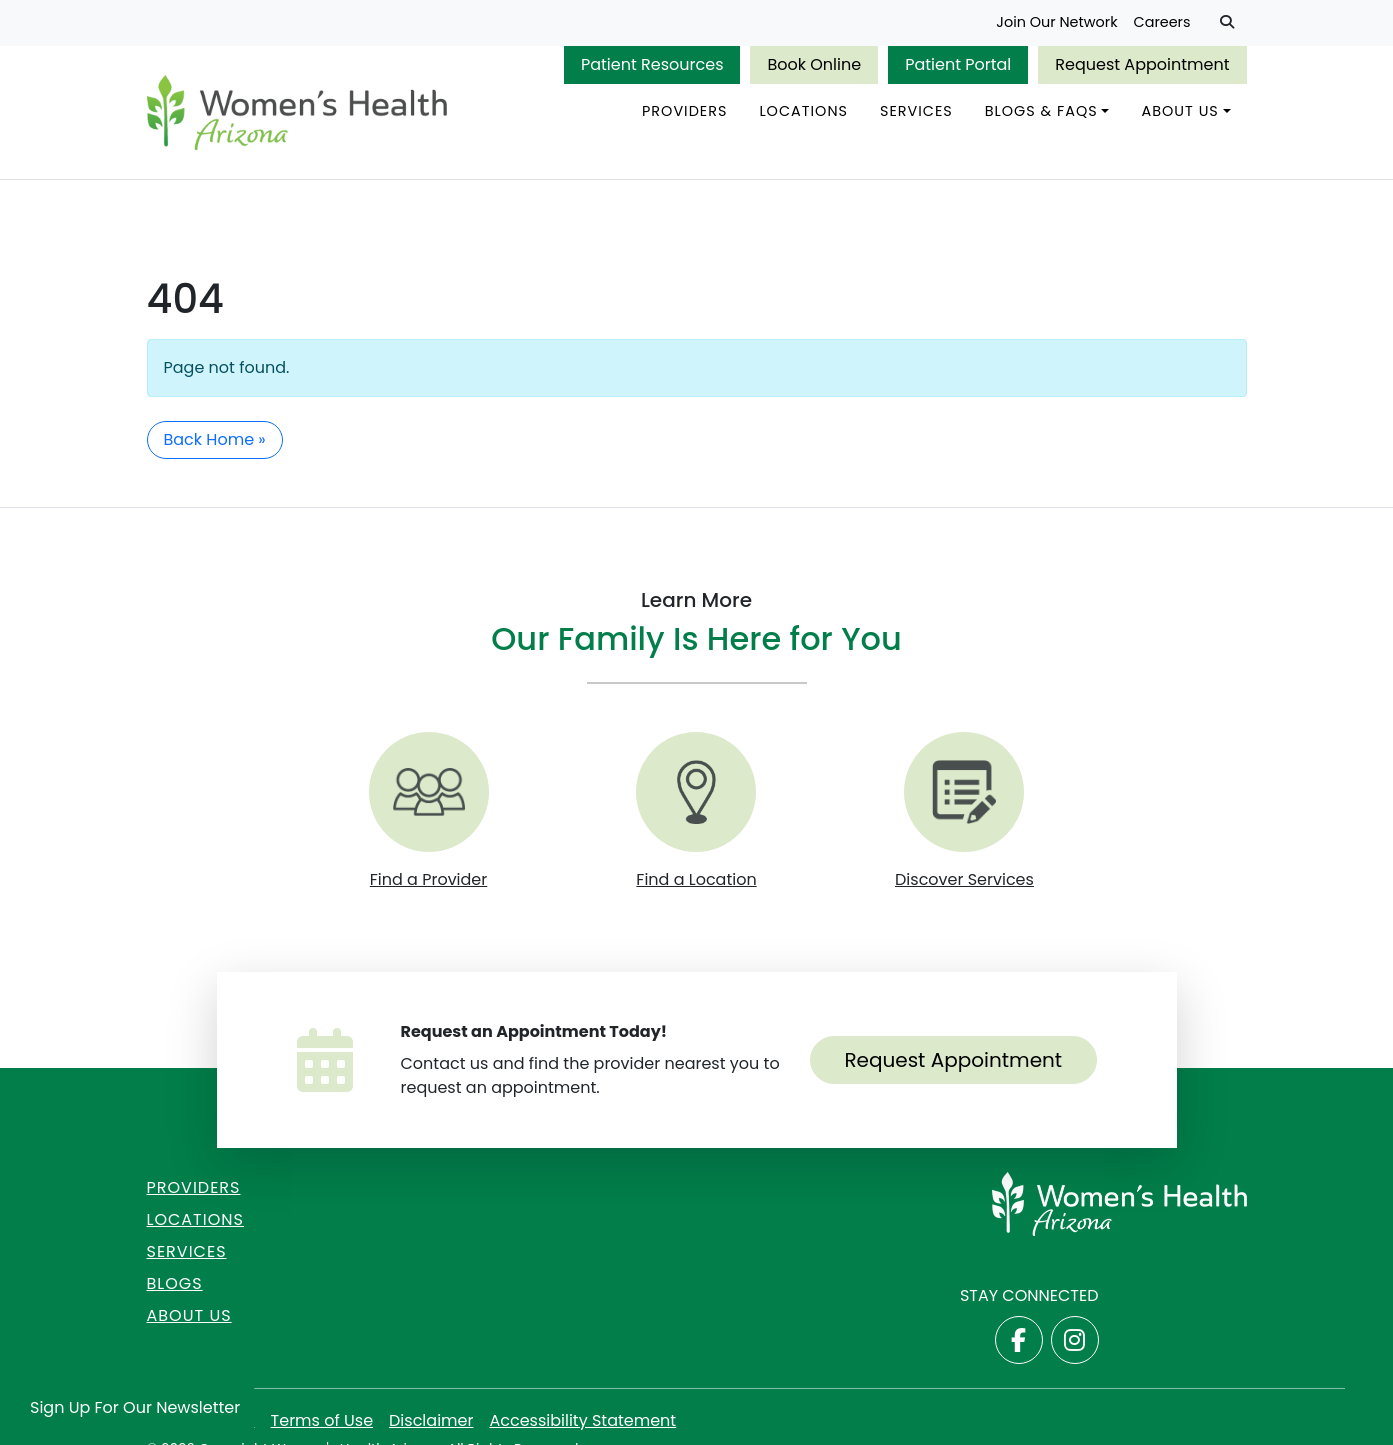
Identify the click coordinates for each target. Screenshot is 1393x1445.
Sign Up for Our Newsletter (135, 1407)
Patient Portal (958, 64)
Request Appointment (1142, 64)
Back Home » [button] (215, 439)
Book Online (814, 64)
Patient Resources (652, 64)
